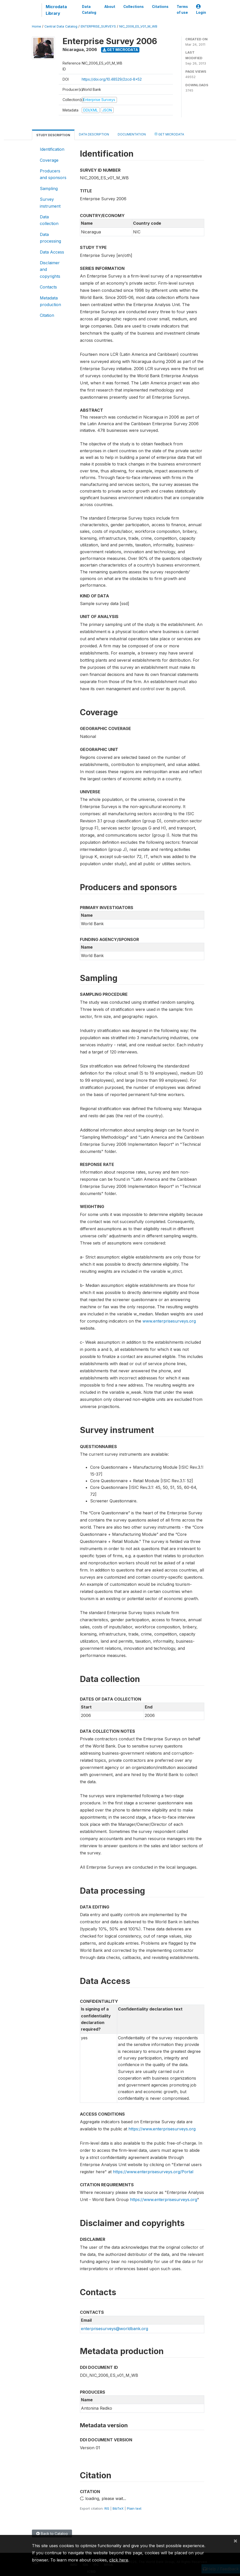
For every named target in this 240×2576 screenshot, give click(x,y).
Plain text (134, 2508)
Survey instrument (50, 202)
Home (36, 26)
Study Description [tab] (53, 135)
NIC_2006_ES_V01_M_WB (138, 26)
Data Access (52, 252)
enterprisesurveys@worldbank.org (114, 2328)
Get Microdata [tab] (169, 134)
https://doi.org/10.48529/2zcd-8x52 (112, 79)
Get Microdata (120, 49)
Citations (160, 7)
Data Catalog (89, 9)
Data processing (50, 238)
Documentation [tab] (132, 134)
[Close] (235, 2540)
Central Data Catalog (60, 26)
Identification (52, 149)
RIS (106, 2508)
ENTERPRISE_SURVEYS (98, 26)
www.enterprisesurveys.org (169, 1321)
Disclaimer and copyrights (50, 269)
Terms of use (182, 9)
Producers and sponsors (53, 174)
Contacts (48, 287)
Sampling (49, 188)
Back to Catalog (52, 2533)
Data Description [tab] (94, 134)
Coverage (49, 160)
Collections (133, 7)
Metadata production (50, 301)
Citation (47, 315)
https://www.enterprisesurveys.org (162, 2128)
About (109, 7)
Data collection (49, 220)
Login (201, 9)
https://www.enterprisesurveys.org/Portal (153, 2171)
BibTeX (118, 2508)
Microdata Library (56, 10)
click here (118, 2559)
